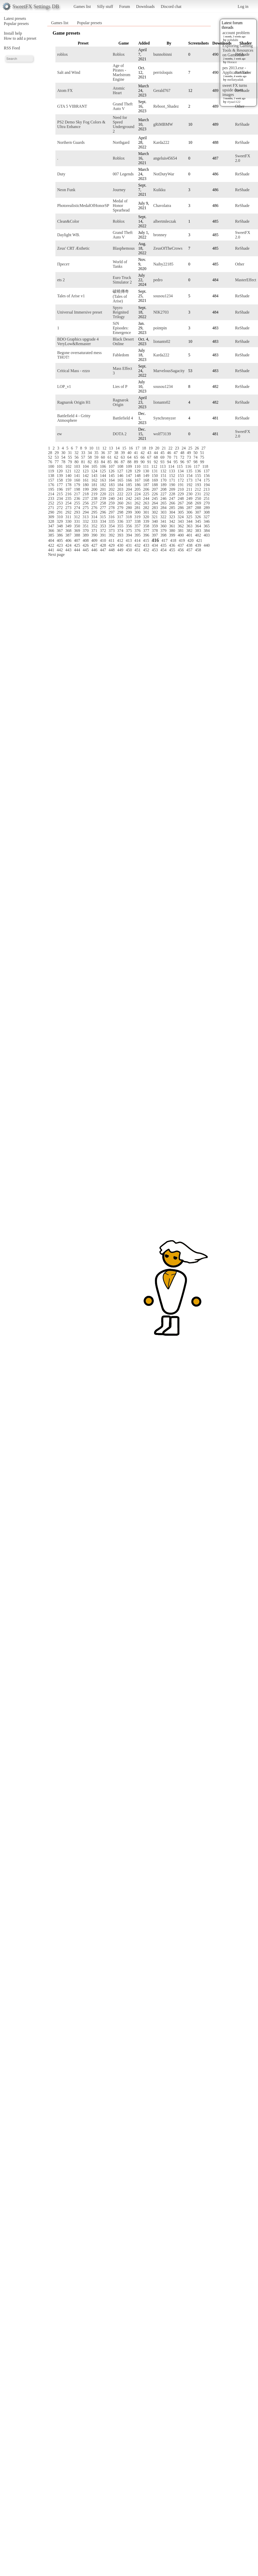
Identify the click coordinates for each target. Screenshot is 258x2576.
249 (189, 498)
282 (146, 507)
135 (189, 471)
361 (172, 526)
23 (177, 448)
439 (198, 545)
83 (96, 462)
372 (103, 530)
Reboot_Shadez (166, 106)
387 (68, 535)
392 (112, 535)
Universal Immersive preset (79, 312)
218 (86, 494)
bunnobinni (162, 54)
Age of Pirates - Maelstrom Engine (121, 72)
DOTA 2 (119, 434)
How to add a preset (20, 38)
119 (51, 471)
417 (164, 540)
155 (198, 475)
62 (116, 457)
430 (120, 545)
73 (189, 457)
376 (137, 530)
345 (198, 521)
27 (203, 448)
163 (103, 480)
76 (50, 462)
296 (103, 512)
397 (155, 535)
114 (171, 466)
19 (150, 448)
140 (68, 475)
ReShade (242, 54)
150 (155, 475)
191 (181, 485)
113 (163, 466)
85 (110, 462)
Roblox (119, 54)
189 (163, 485)
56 (76, 457)
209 (172, 489)
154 (189, 475)
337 (129, 521)
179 (77, 485)
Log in (243, 6)
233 (51, 498)
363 (189, 526)
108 (120, 466)
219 (94, 494)
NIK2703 (161, 312)
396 (146, 535)
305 (181, 512)
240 (112, 498)
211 (189, 489)
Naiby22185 (163, 264)
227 (163, 494)
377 (146, 530)
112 (154, 466)
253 (60, 503)
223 (129, 494)
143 (94, 475)
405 (60, 540)
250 (198, 498)
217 (77, 494)
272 (60, 507)
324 (180, 517)
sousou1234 (163, 296)
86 (116, 462)
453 (155, 550)
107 (112, 466)
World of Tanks (120, 264)
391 (103, 535)
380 (172, 530)
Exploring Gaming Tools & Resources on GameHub (237, 50)
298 (120, 512)
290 (51, 512)
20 (157, 448)
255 (77, 503)
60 (103, 457)
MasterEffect (245, 280)
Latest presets (15, 18)
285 (172, 507)
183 (112, 485)
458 (198, 550)
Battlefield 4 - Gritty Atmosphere (73, 418)
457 (189, 550)
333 (94, 521)
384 (207, 530)
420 (190, 540)
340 (155, 521)
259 (112, 503)
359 (155, 526)
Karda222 (161, 142)
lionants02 (161, 341)
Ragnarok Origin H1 (74, 402)
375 (129, 530)
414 (137, 540)
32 (76, 453)
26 (197, 448)
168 (146, 480)
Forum (124, 6)
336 (120, 521)
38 (116, 453)
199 (86, 489)
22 (170, 448)
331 (77, 521)
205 (137, 489)
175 (207, 480)
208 (163, 489)
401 (189, 535)
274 (77, 507)
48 (182, 453)
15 (124, 448)
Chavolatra (162, 205)
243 (137, 498)
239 (103, 498)
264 (155, 503)
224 (137, 494)
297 (112, 512)
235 (68, 498)
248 (181, 498)
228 (172, 494)
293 (77, 512)
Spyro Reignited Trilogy (120, 312)
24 (183, 448)
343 (181, 521)
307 (198, 512)
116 (188, 466)
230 (189, 494)
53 (57, 457)
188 (155, 485)
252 (51, 503)
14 (117, 448)
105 (94, 466)
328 (51, 521)
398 (163, 535)
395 (137, 535)
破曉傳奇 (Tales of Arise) (121, 296)
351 (86, 526)
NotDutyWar (163, 174)
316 (111, 517)
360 (163, 526)
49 (189, 453)
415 (146, 540)
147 (129, 475)
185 (129, 485)
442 (60, 550)
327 (206, 517)
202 (112, 489)
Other (239, 106)
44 (156, 453)
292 (68, 512)
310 (60, 517)
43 (149, 453)
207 (155, 489)
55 (70, 457)
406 (68, 540)
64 (129, 457)
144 (103, 475)
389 (86, 535)
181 (94, 485)
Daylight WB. (68, 235)
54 (63, 457)
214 (51, 494)
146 (120, 475)
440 (207, 545)
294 (86, 512)
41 (136, 453)
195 (51, 489)
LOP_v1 (64, 386)
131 (154, 471)
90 (143, 462)
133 (172, 471)
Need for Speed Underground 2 (123, 124)
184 (120, 485)
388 (77, 535)
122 (77, 471)
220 (103, 494)
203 (120, 489)
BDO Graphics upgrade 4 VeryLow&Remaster (78, 341)
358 (146, 526)
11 (98, 448)
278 (112, 507)
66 (143, 457)
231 (198, 494)
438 (189, 545)
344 (189, 521)
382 (189, 530)
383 (198, 530)
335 (112, 521)
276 (94, 507)
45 (162, 453)
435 (163, 545)
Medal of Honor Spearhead (121, 205)
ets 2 (61, 280)
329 (60, 521)
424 (68, 545)
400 (181, 535)
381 (181, 530)
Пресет (63, 264)
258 (103, 503)
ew (59, 434)
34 (90, 453)
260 (120, 503)
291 (60, 512)
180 (86, 485)
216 (68, 494)
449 (120, 550)
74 (195, 457)
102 (68, 466)
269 (198, 503)
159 (68, 480)
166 (129, 480)
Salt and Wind (68, 72)
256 (86, 503)
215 (60, 494)
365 (207, 526)
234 (60, 498)
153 (181, 475)
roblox (62, 54)
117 (197, 466)
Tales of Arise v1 (71, 296)
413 (129, 540)
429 (112, 545)
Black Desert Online (123, 341)
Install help (13, 33)
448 (112, 550)
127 (120, 471)
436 (172, 545)
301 (146, 512)
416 (155, 540)
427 (94, 545)
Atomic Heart (119, 90)
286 (181, 507)
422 (51, 545)
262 (137, 503)
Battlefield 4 (123, 418)
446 (94, 550)
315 (103, 517)
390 (94, 535)
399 (172, 535)
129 (137, 471)
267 (181, 503)
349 (68, 526)
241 (120, 498)
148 (137, 475)
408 (86, 540)
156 (207, 475)
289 (207, 507)
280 (129, 507)
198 (77, 489)
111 (146, 466)
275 (86, 507)
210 (181, 489)
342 (172, 521)
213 (206, 489)
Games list (82, 6)
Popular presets (16, 23)
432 (137, 545)
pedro (157, 280)
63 (123, 457)
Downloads (145, 6)
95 (176, 462)
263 (146, 503)
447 (103, 550)
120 (59, 471)
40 (129, 453)
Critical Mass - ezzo (73, 371)
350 (77, 526)
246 (163, 498)
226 (155, 494)
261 (129, 503)
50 (195, 453)
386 (60, 535)
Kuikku (159, 190)
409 (94, 540)
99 (202, 462)
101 (60, 466)
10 (91, 448)
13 (111, 448)
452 (146, 550)
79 (70, 462)
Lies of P (120, 386)
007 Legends (123, 174)
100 (51, 466)
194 (207, 485)
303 (163, 512)
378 (155, 530)
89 (136, 462)
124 (94, 471)
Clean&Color (68, 221)
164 (112, 480)
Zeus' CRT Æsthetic (73, 248)
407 (77, 540)
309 (51, 517)
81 (83, 462)
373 (112, 530)
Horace (232, 62)
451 (137, 550)
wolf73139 (162, 434)
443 (68, 550)
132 (163, 471)
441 (51, 550)
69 (162, 457)
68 (156, 457)
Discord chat (171, 6)
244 (146, 498)
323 (172, 517)
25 (190, 448)
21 (164, 448)
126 (111, 471)
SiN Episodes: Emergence (122, 328)
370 (86, 530)
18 (144, 448)
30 (63, 453)
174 (198, 480)
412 (120, 540)
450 (129, 550)
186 (137, 485)
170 (163, 480)
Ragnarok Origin (120, 402)
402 (198, 535)
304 (172, 512)
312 (77, 517)
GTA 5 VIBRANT (72, 106)
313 (85, 517)
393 (120, 535)
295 (94, 512)
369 (77, 530)
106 (103, 466)
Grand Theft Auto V (122, 106)
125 (103, 471)
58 (90, 457)
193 (198, 485)
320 (146, 517)
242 (129, 498)
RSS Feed (12, 48)
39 (123, 453)
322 (163, 517)
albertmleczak (164, 221)
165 (120, 480)
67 (149, 457)
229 (181, 494)
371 (94, 530)
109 (129, 466)
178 (68, 485)
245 (155, 498)
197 (68, 489)
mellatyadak (235, 79)
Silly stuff (105, 6)
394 (129, 535)
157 (51, 480)
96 (182, 462)
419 (182, 540)
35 (96, 453)
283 (155, 507)
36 (103, 453)
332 (86, 521)
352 (94, 526)
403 (207, 535)
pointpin (160, 328)
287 (189, 507)
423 (60, 545)
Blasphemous (123, 248)
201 (103, 489)
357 (137, 526)
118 (205, 466)
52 (50, 457)
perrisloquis (163, 72)
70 (169, 457)
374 (120, 530)
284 (163, 507)
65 (136, 457)
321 (154, 517)
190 (172, 485)
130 (146, 471)
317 (120, 517)
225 (146, 494)
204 (129, 489)
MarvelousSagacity (169, 371)
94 (169, 462)
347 (51, 526)
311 (68, 517)
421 (199, 540)
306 (189, 512)
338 (137, 521)
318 (129, 517)
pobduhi (232, 40)
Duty (61, 174)
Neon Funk (66, 190)
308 (207, 512)
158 (60, 480)
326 (198, 517)
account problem (236, 33)
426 (86, 545)
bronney (159, 235)
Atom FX (65, 90)
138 (51, 475)
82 (90, 462)
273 (68, 507)
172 (181, 480)
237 (86, 498)
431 (129, 545)
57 (83, 457)
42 (143, 453)
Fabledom (121, 355)
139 (60, 475)
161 (86, 480)
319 (137, 517)
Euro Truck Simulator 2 (122, 279)
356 (129, 526)
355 (120, 526)
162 (94, 480)
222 (120, 494)
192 (189, 485)
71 (176, 457)
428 (103, 545)
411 (111, 540)
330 (68, 521)
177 (60, 485)
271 (51, 507)
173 (189, 480)
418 (173, 540)
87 (123, 462)
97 (189, 462)
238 (94, 498)
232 (207, 494)
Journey (119, 190)
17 (137, 448)
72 (182, 457)
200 (94, 489)
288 (198, 507)
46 (169, 453)
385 (51, 535)
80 (76, 462)
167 (137, 480)
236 (77, 498)
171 (172, 480)
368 (68, 530)
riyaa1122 (233, 102)
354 (112, 526)
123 (85, 471)
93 (162, 462)
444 (77, 550)
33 (83, 453)
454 (163, 550)
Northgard (121, 142)
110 (137, 466)
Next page (56, 554)
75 (202, 457)
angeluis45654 (165, 158)
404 (51, 540)
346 (207, 521)
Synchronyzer (164, 418)
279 (120, 507)
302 (155, 512)
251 (207, 498)
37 (110, 453)
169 (155, 480)
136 (198, 471)
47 (176, 453)
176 (51, 485)
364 (198, 526)
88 (129, 462)
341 (163, 521)
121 (68, 471)
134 (180, 471)
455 (172, 550)
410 (103, 540)
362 (181, 526)
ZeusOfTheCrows (168, 248)
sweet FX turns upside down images (234, 90)
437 (181, 545)
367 (60, 530)
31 (70, 453)
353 (103, 526)
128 (129, 471)
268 (189, 503)
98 (195, 462)
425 (77, 545)
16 (131, 448)
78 (63, 462)
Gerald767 (162, 90)
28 (50, 453)
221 (112, 494)
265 (163, 503)
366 (51, 530)
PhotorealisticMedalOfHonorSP (83, 205)
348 (60, 526)
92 (156, 462)
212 (198, 489)
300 (137, 512)
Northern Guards (71, 142)
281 (137, 507)
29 (57, 453)
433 (146, 545)
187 (146, 485)
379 (163, 530)
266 (172, 503)
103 (77, 466)
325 (189, 517)
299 (129, 512)
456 (181, 550)
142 (86, 475)
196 (60, 489)
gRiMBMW (163, 124)
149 (146, 475)
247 (172, 498)
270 (207, 503)
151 (163, 475)
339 (146, 521)
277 (103, 507)
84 (103, 462)
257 (94, 503)
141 (77, 475)
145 (112, 475)
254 (68, 503)
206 (146, 489)
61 (110, 457)
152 (172, 475)
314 (94, 517)
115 (180, 466)
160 (77, 480)
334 (103, 521)
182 (103, 485)
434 (155, 545)
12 (104, 448)
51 (202, 453)
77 (57, 462)
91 (149, 462)
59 (96, 457)
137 (206, 471)
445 (86, 550)
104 (86, 466)
